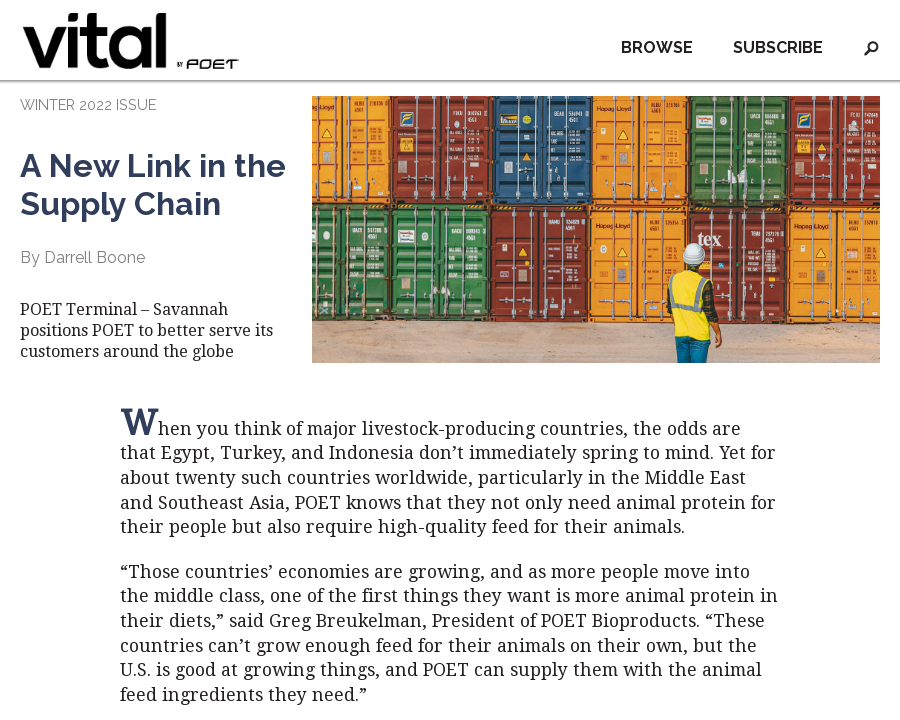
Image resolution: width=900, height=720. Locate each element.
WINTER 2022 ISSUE (88, 104)
